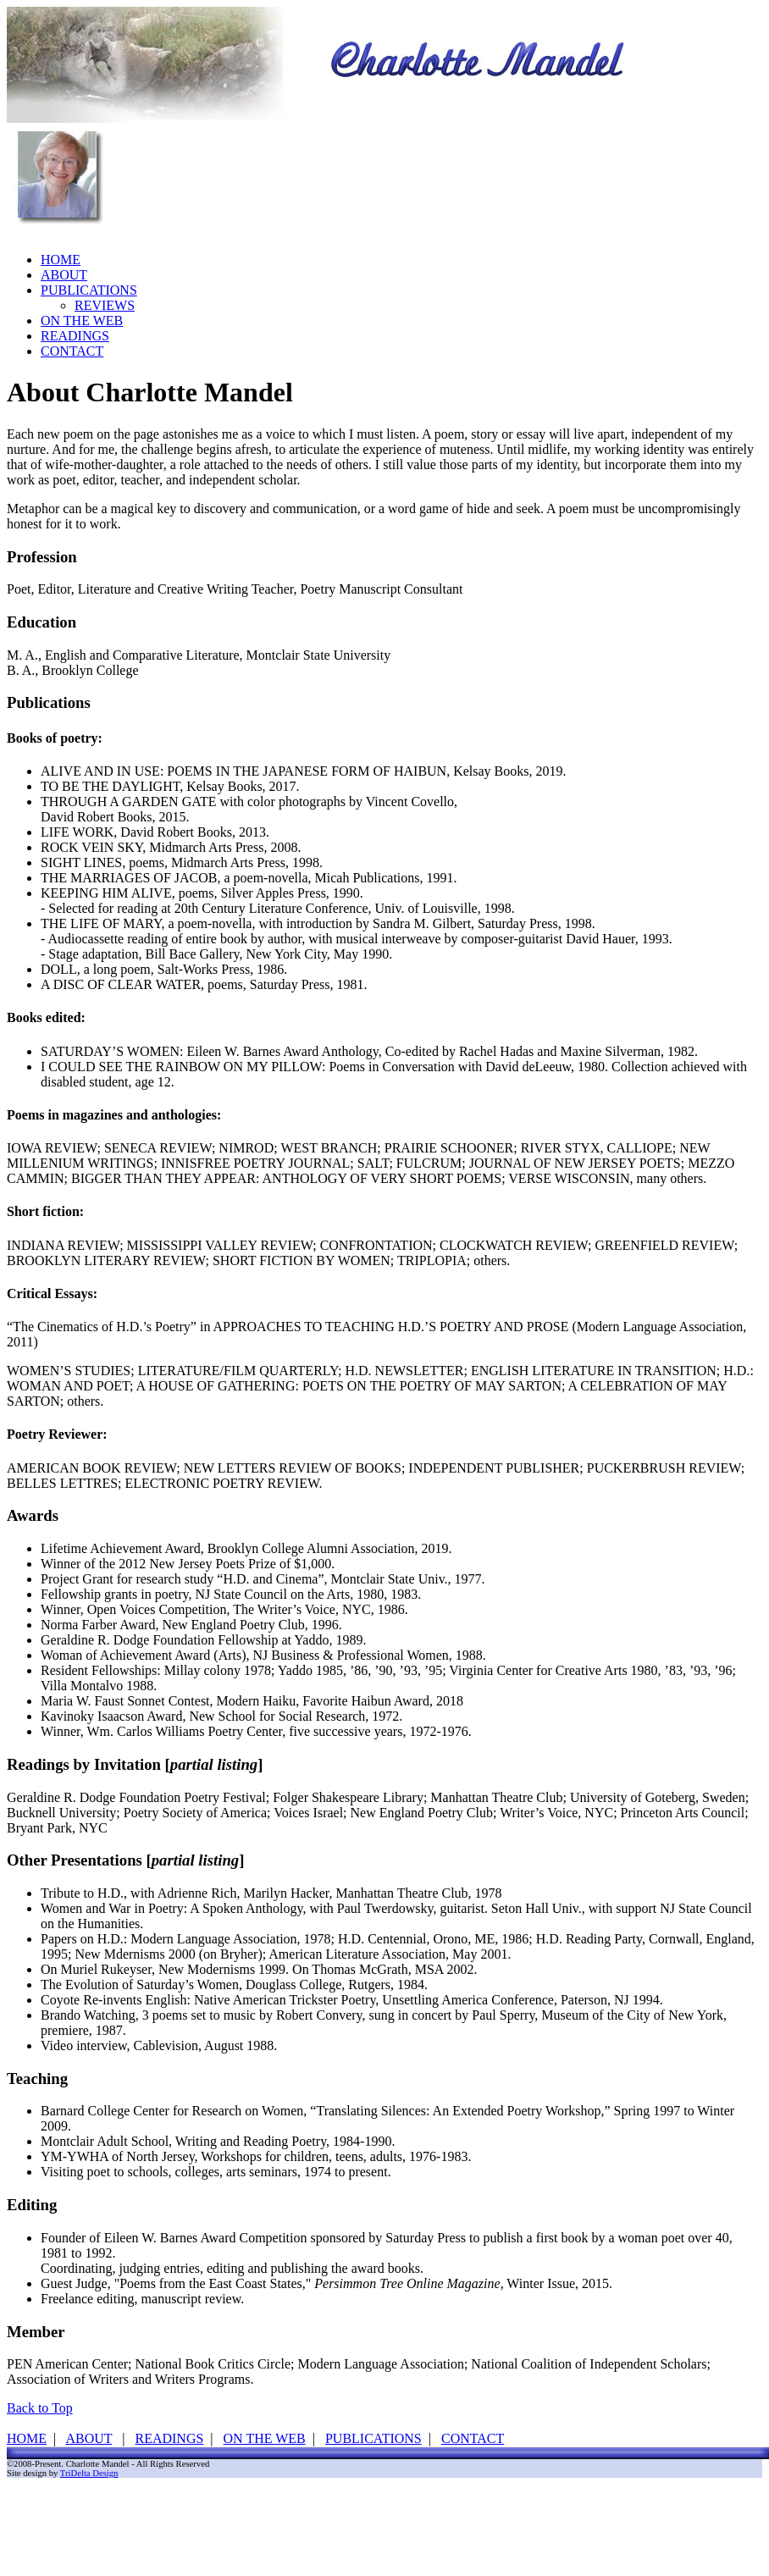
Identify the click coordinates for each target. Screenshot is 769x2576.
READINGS (75, 336)
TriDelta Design (89, 2473)
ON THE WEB (82, 320)
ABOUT (64, 275)
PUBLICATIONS (89, 290)
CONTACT (72, 351)
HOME (60, 259)
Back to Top (40, 2408)
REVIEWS (105, 305)
